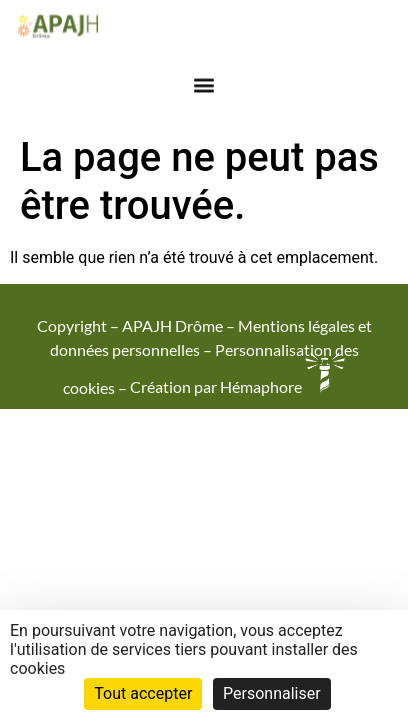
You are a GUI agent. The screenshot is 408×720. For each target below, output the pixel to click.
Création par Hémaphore (237, 386)
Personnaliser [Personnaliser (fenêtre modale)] (272, 693)
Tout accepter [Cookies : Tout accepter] (143, 693)
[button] (204, 80)
